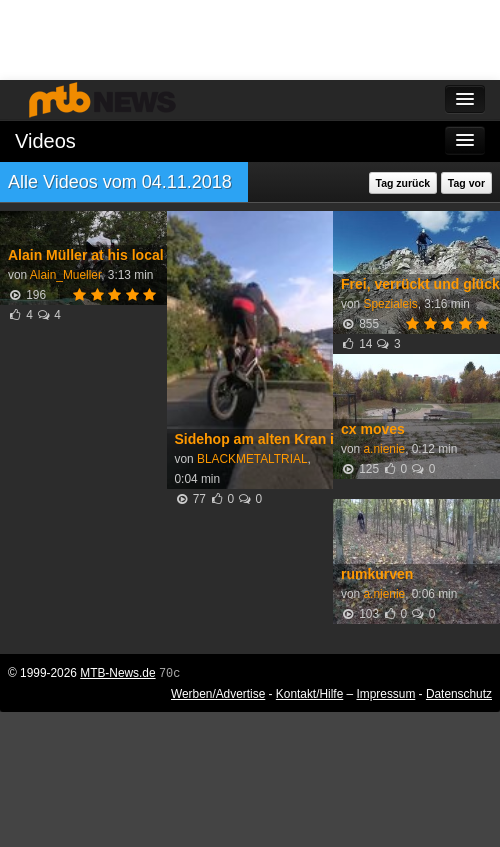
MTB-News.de (117, 673)
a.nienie (384, 449)
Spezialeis (390, 304)
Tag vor (466, 183)
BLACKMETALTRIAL (252, 459)
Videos (45, 141)
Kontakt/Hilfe (309, 694)
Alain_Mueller (65, 275)
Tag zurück (403, 183)
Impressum (386, 694)
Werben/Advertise (218, 694)
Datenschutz (459, 694)
